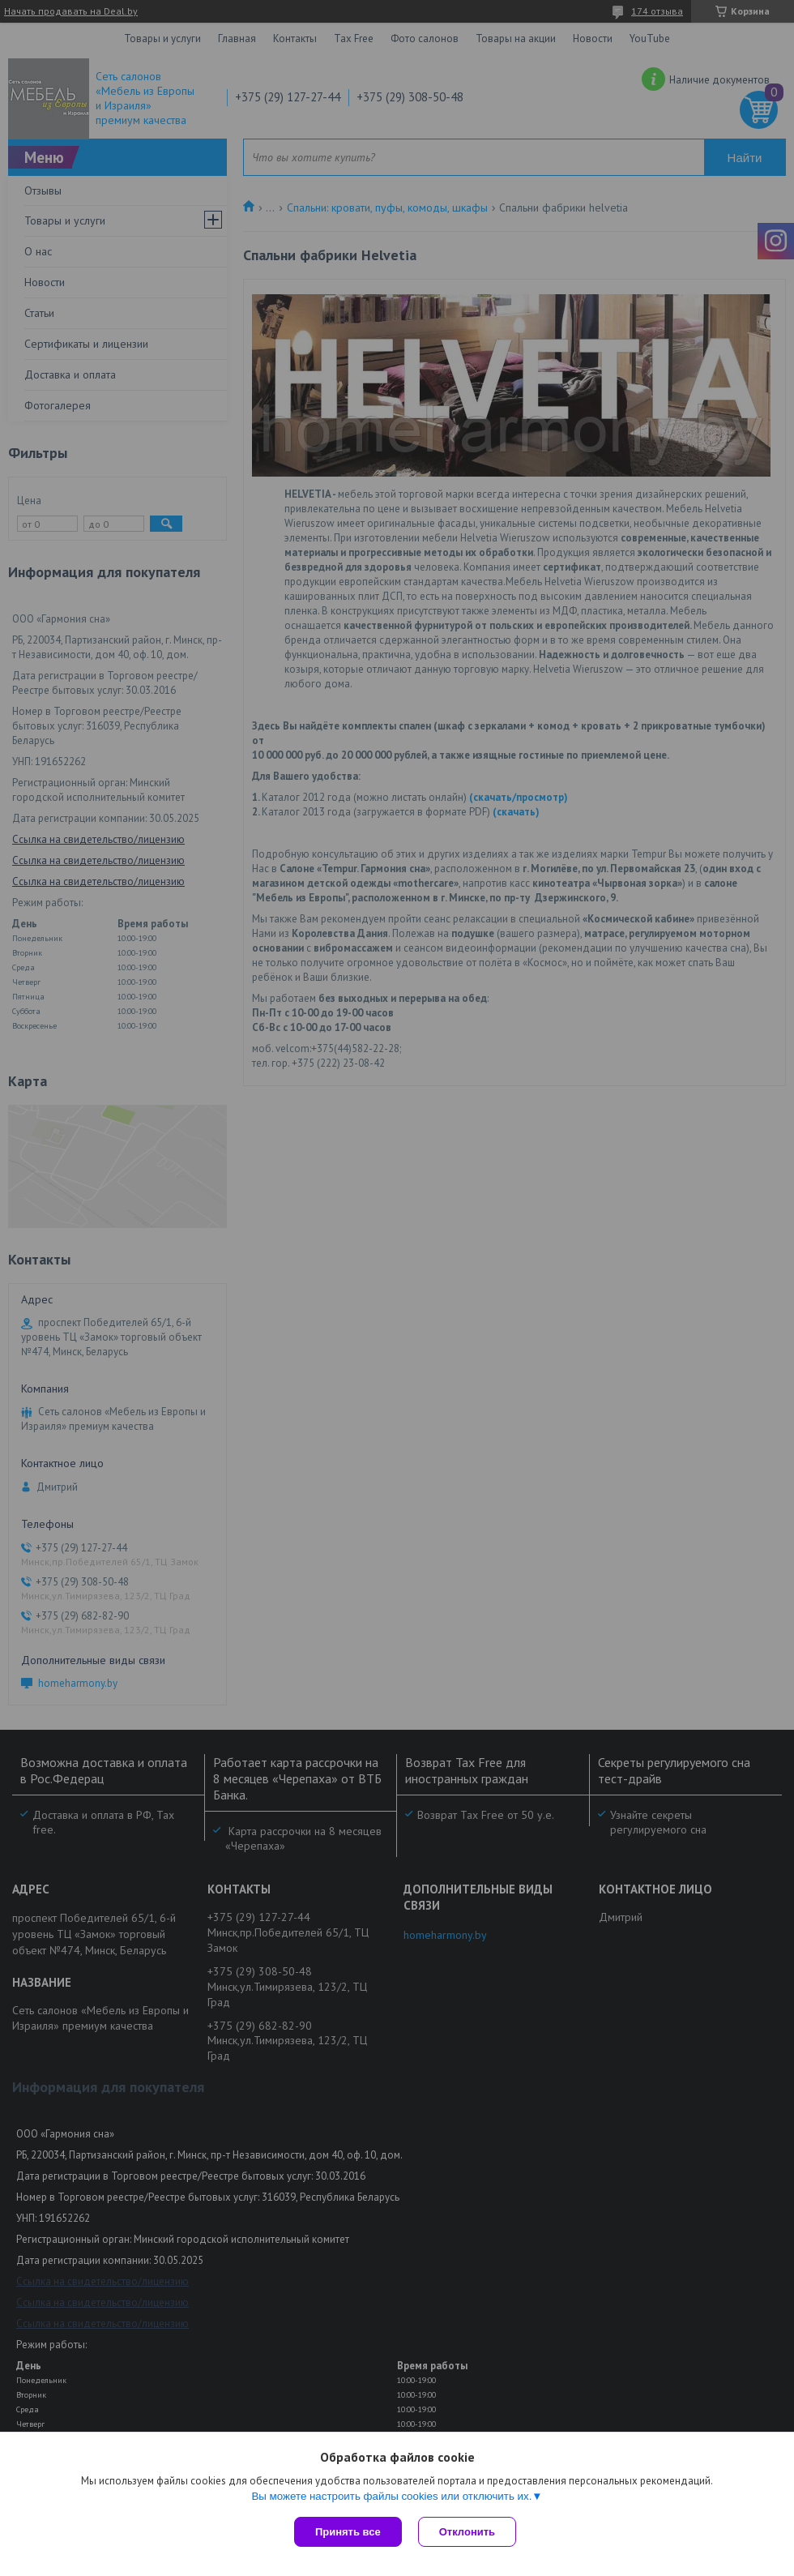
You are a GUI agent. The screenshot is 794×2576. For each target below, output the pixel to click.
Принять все (348, 2532)
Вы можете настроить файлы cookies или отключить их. (391, 2496)
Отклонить (467, 2532)
